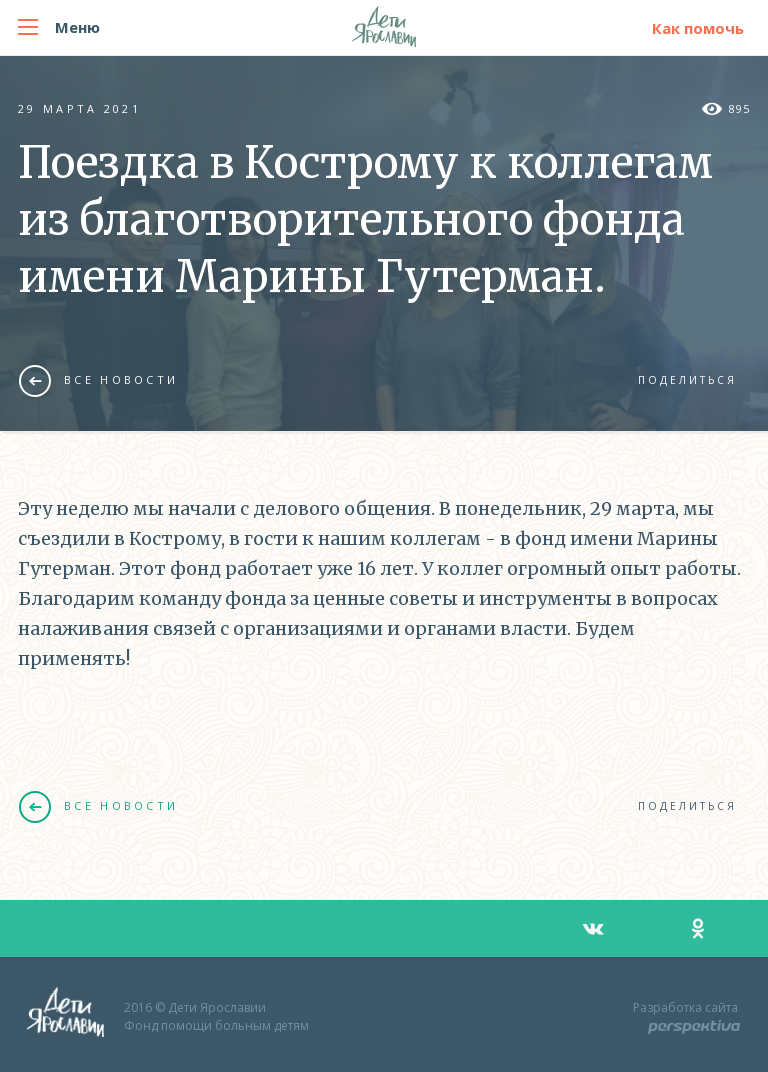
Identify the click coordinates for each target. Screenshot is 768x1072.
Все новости (98, 380)
